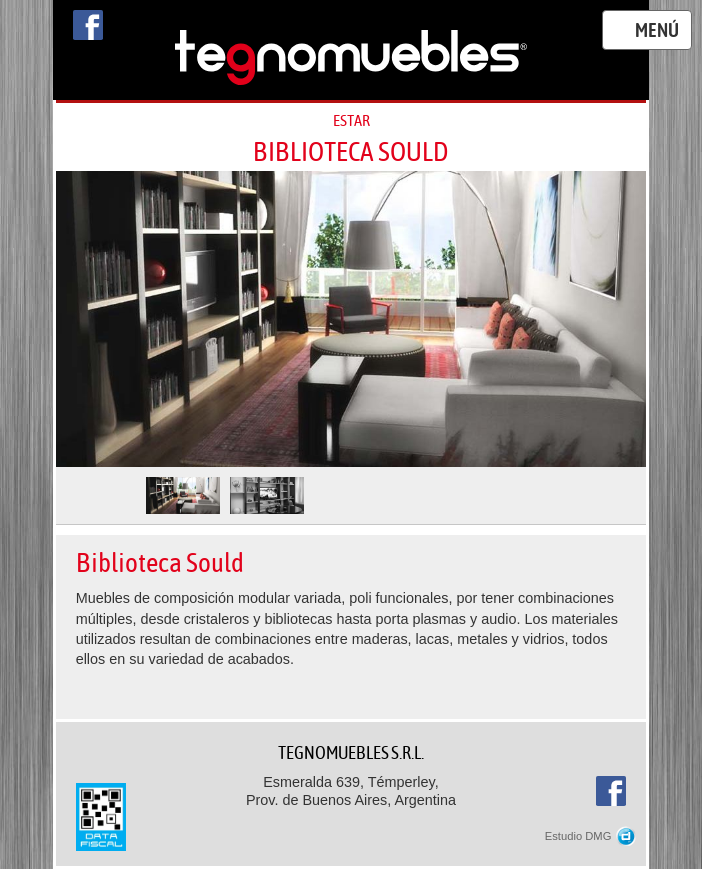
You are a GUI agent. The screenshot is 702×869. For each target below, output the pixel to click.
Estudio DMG (591, 836)
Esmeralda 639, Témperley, (351, 791)
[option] (351, 319)
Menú (657, 31)
